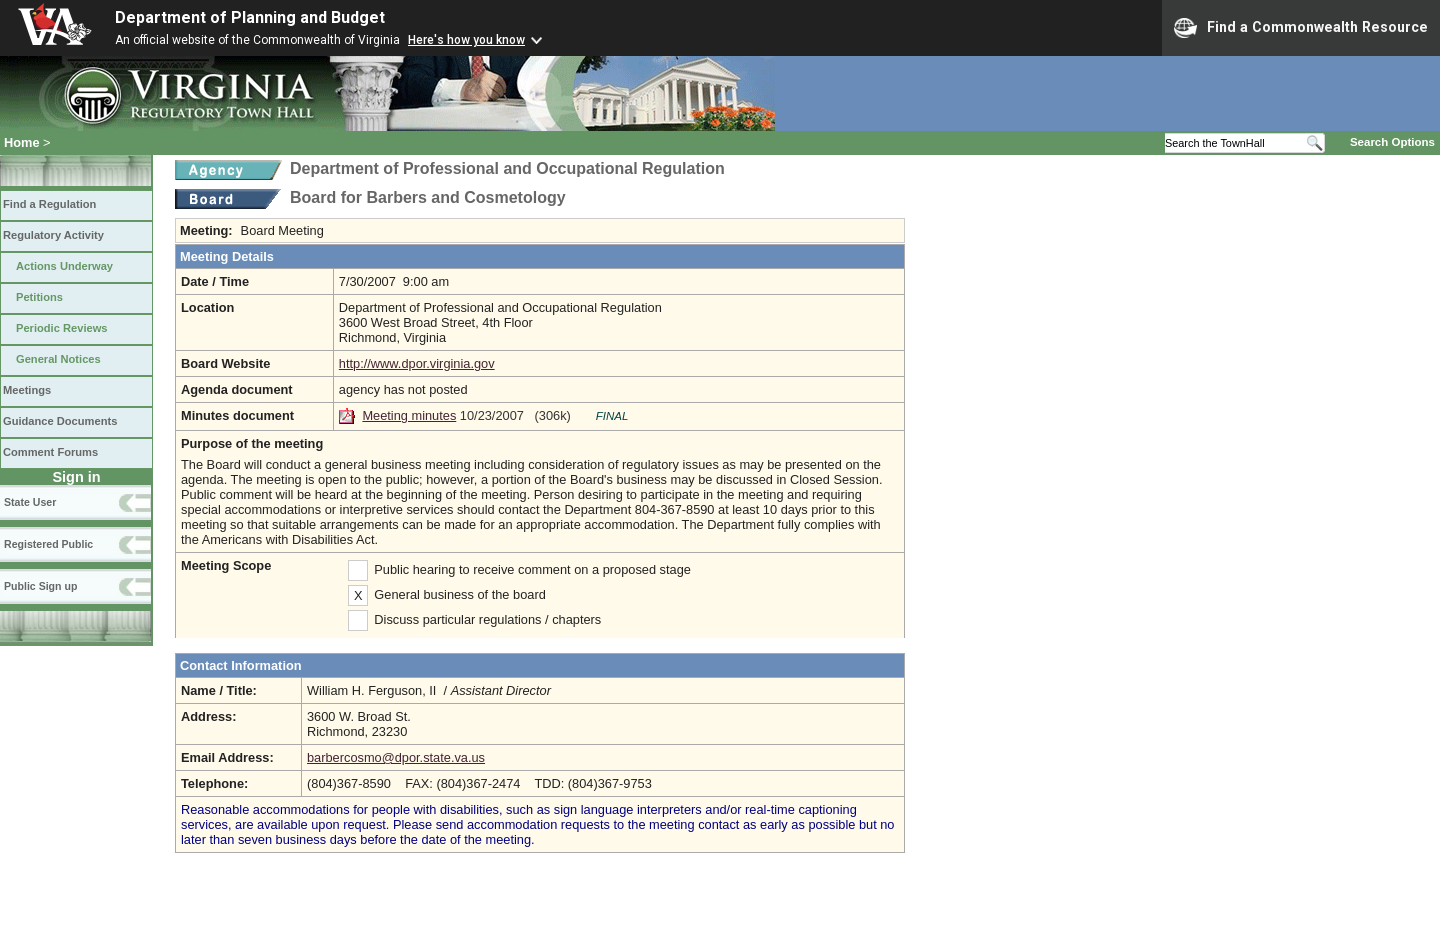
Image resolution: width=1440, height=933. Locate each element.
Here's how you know (466, 40)
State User (30, 502)
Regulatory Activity (53, 235)
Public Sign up (40, 586)
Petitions (39, 297)
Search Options (1392, 142)
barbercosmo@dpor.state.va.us (396, 757)
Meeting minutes (409, 415)
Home (22, 142)
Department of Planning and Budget (250, 17)
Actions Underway (64, 266)
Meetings (27, 390)
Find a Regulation (49, 204)
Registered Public (48, 544)
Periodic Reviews (62, 328)
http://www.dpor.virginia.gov (417, 363)
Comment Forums (50, 452)
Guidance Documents (60, 421)
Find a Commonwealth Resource (1301, 28)
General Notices (58, 359)
